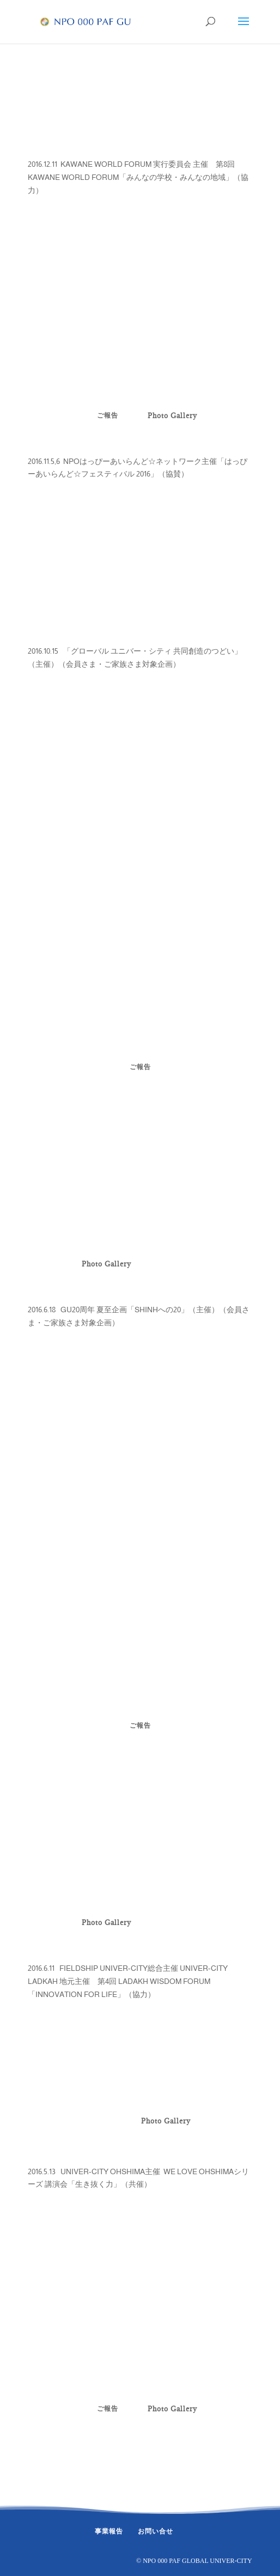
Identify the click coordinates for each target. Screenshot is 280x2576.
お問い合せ (155, 2531)
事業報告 (109, 2531)
